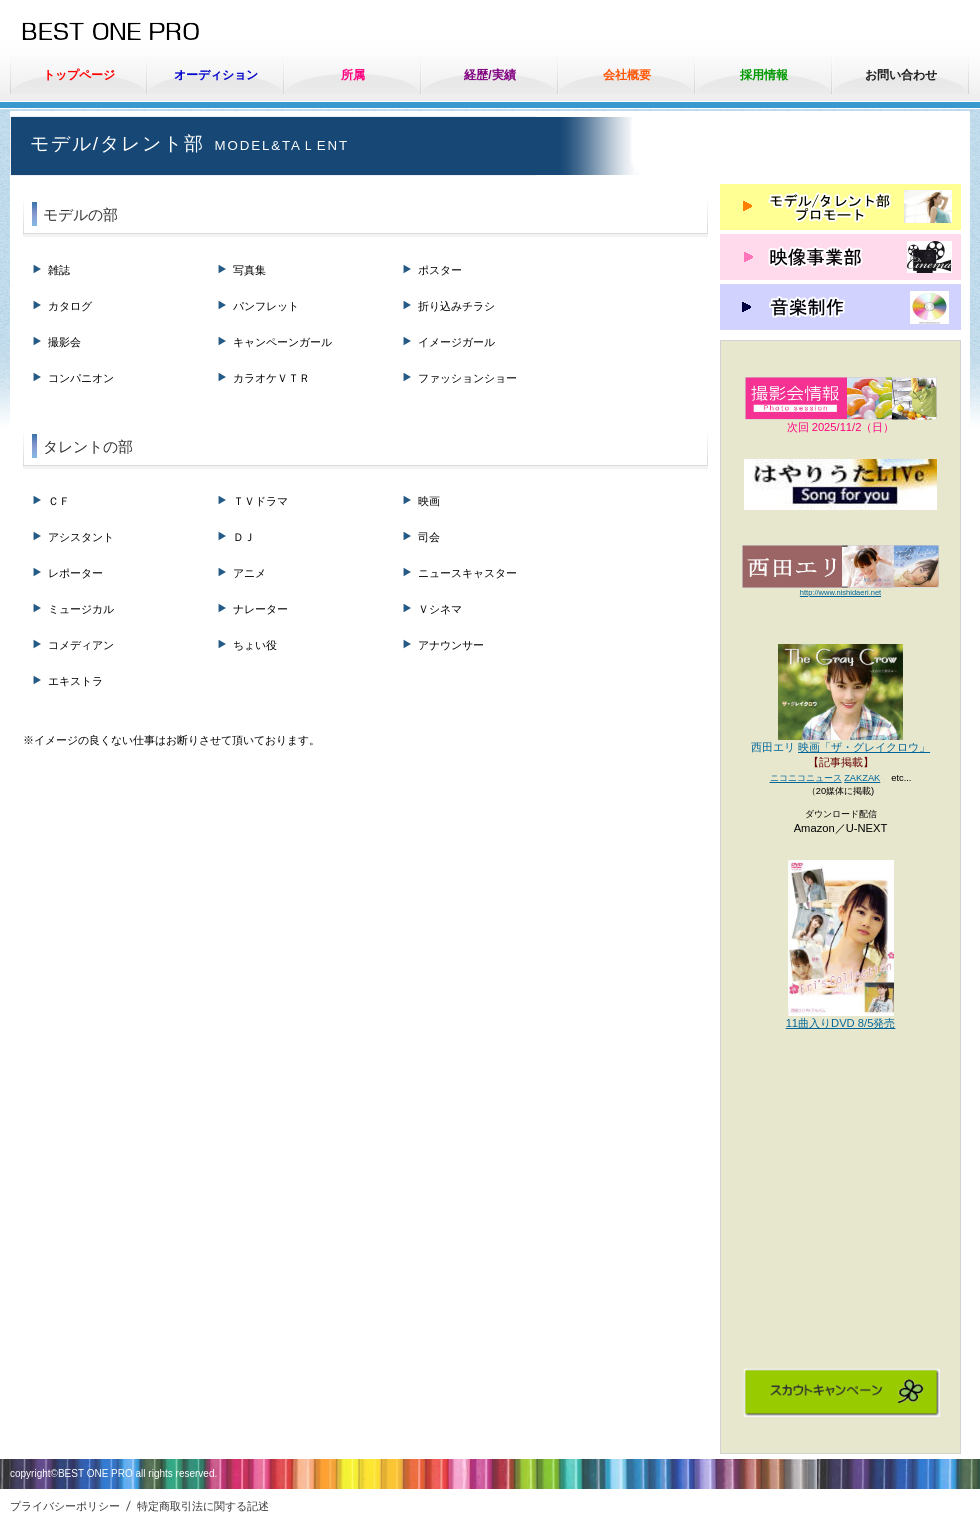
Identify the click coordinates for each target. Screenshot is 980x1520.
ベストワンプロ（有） (169, 33)
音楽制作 (840, 307)
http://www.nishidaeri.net (840, 592)
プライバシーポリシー (65, 1506)
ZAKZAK (862, 778)
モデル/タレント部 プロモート (840, 207)
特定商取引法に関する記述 (203, 1506)
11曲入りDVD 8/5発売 (841, 1023)
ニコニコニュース (806, 778)
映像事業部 (840, 257)
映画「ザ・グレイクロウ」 (864, 747)
